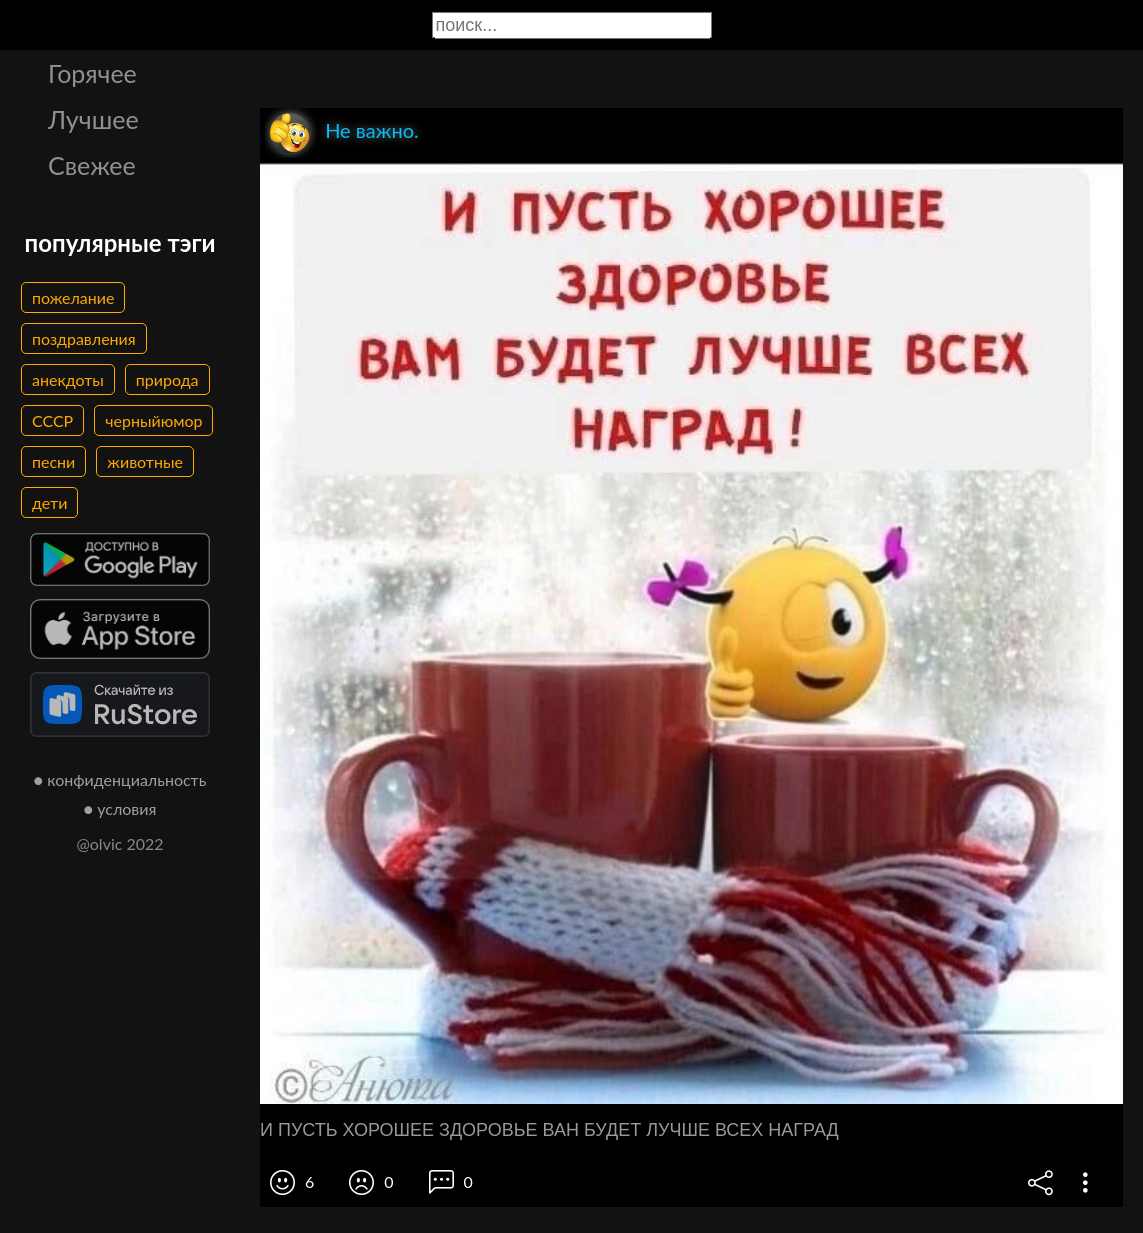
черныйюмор (153, 420)
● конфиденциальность (120, 779)
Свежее (92, 165)
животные (145, 461)
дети (49, 502)
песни (53, 461)
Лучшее (93, 119)
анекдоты (68, 379)
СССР (52, 420)
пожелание (73, 297)
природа (167, 379)
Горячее (92, 73)
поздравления (84, 338)
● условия (120, 808)
